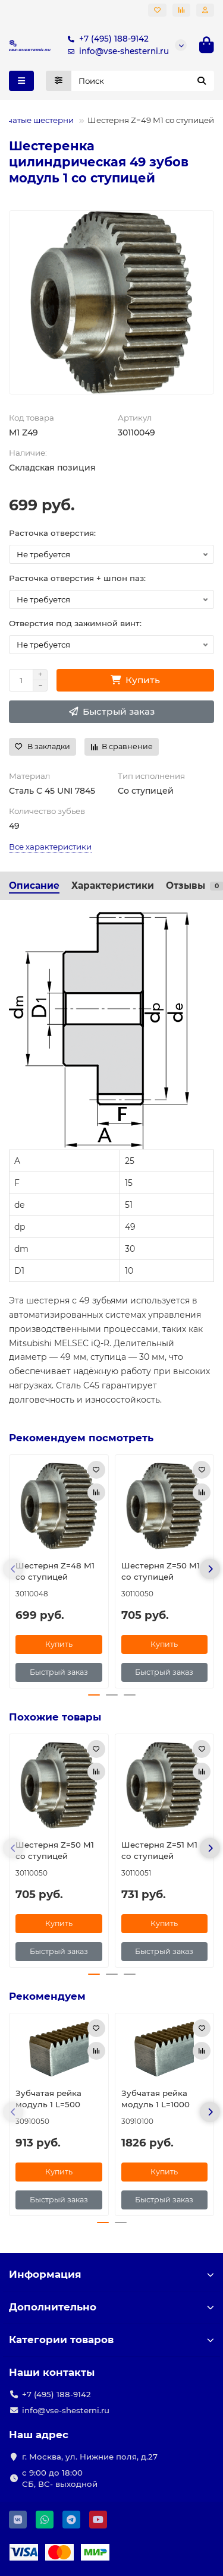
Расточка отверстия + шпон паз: (77, 578)
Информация (111, 2274)
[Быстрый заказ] (111, 711)
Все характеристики (50, 846)
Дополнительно (111, 2307)
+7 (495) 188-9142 (105, 39)
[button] (13, 1569)
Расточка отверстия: (52, 533)
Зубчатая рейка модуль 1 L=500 (48, 2098)
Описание (34, 885)
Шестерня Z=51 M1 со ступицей (159, 1850)
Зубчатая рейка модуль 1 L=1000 (155, 2098)
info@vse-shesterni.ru (115, 51)
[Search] (143, 81)
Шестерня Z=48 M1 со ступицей (55, 1571)
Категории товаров (111, 2339)
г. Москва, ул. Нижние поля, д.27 (90, 2456)
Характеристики (112, 885)
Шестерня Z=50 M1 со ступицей (160, 1571)
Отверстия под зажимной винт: (75, 623)
